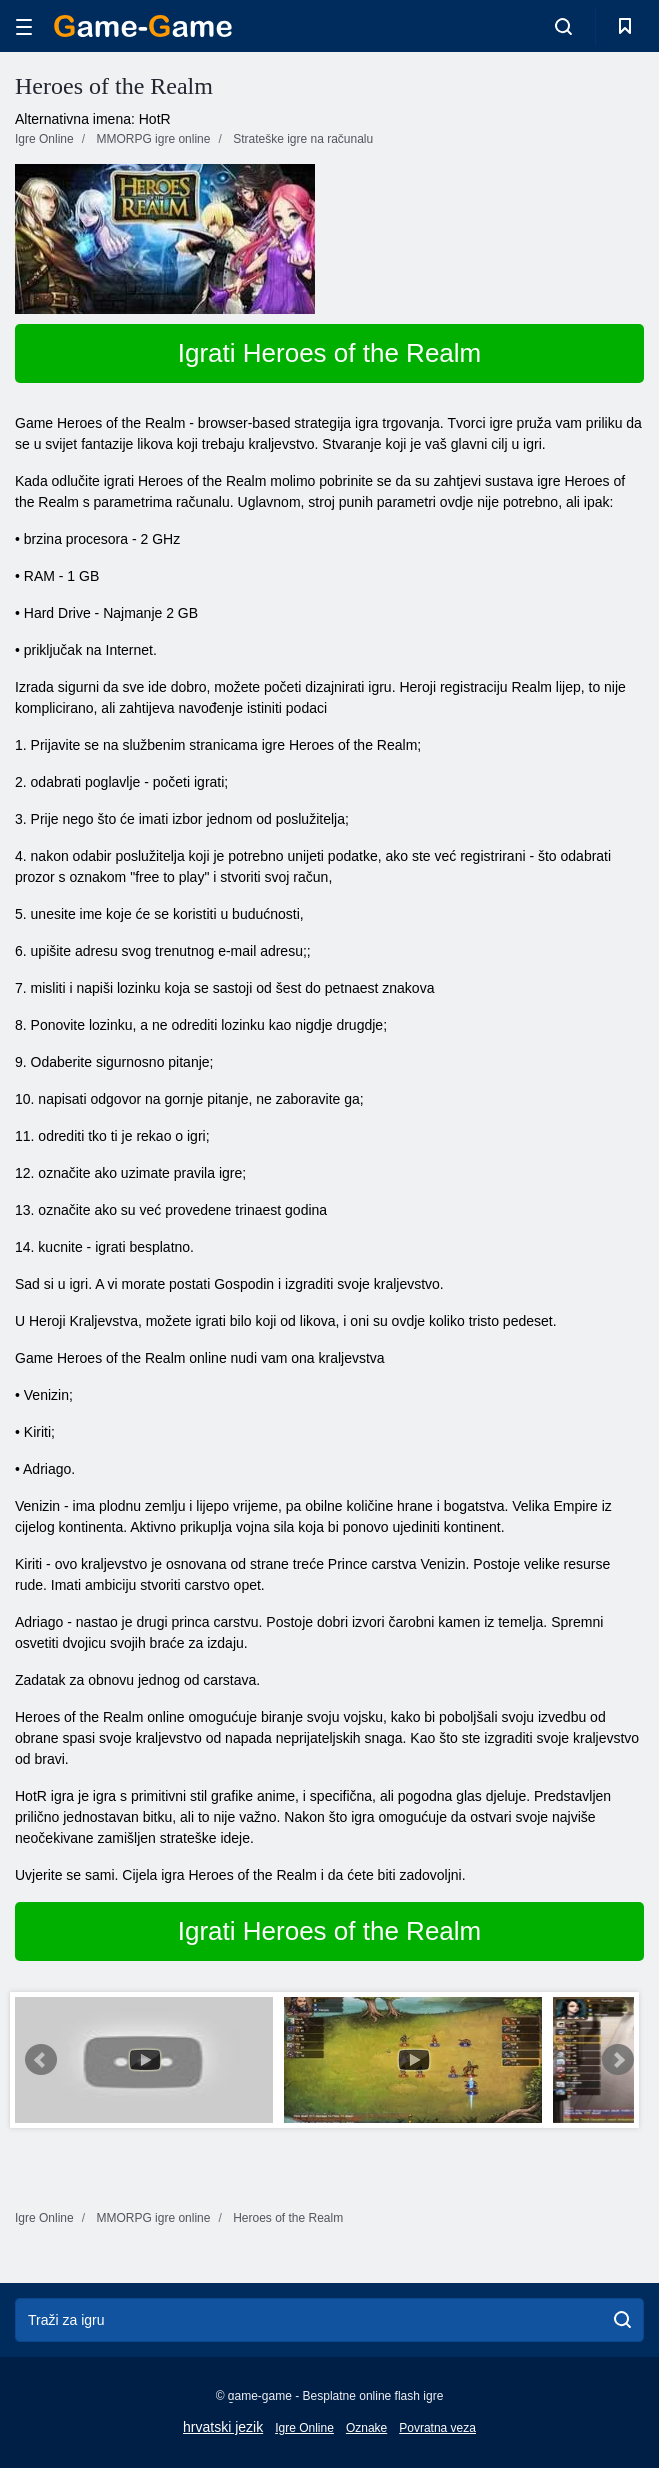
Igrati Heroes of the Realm (329, 353)
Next (618, 2060)
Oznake (366, 2428)
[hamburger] (24, 26)
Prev (41, 2060)
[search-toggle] (563, 26)
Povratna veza (437, 2428)
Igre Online (304, 2428)
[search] (622, 2320)
